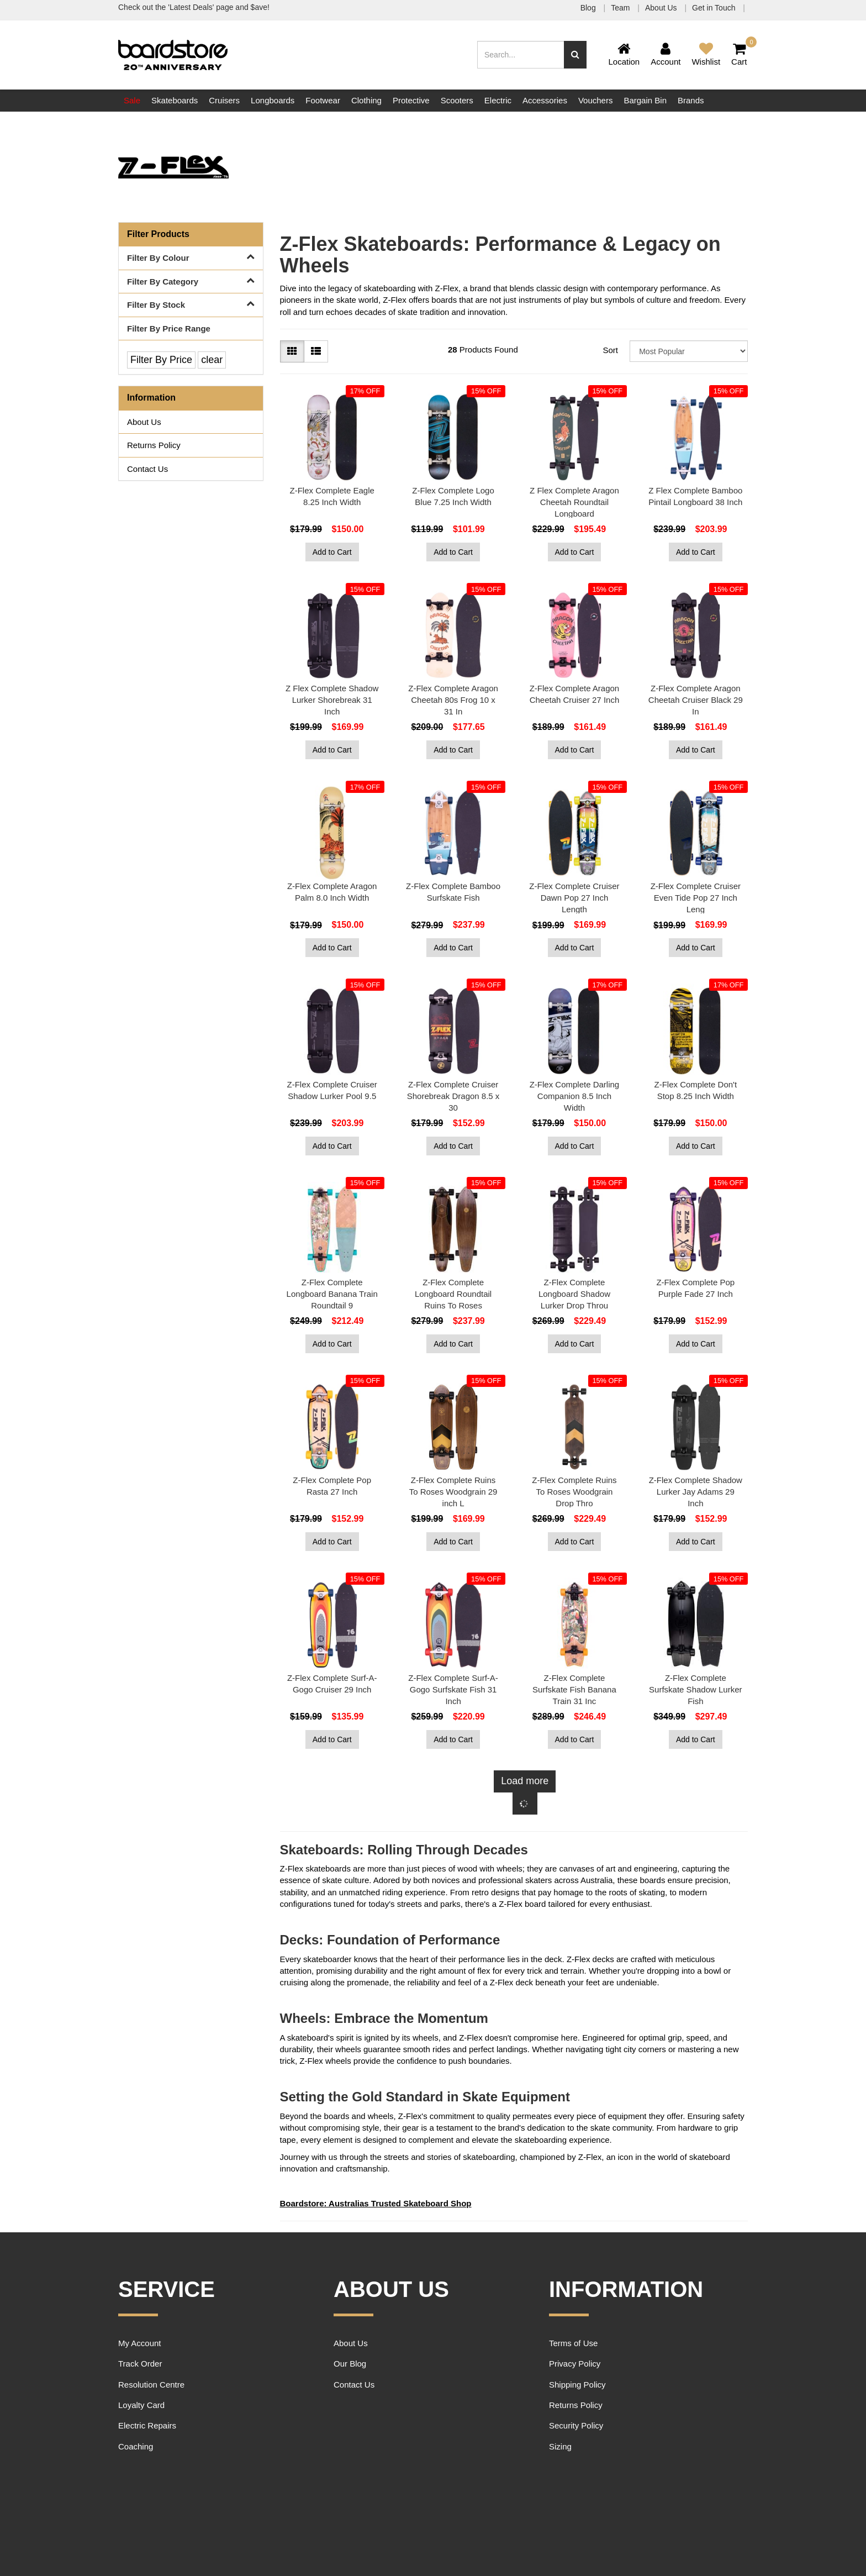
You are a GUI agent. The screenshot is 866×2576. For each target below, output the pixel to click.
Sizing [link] (560, 2446)
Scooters (457, 100)
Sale (132, 100)
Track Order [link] (140, 2363)
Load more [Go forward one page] (524, 1780)
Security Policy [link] (576, 2425)
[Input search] (520, 55)
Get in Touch (714, 7)
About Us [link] (144, 422)
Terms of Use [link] (573, 2343)
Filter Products (158, 234)
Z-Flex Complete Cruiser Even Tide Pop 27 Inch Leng (696, 897)
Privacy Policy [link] (574, 2363)
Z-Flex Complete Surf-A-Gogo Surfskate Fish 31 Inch (453, 1689)
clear (212, 359)
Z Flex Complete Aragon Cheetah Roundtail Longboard (574, 502)
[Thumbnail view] (292, 351)
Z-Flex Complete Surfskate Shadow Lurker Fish (695, 1689)
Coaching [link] (135, 2446)
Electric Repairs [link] (147, 2425)
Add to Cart (332, 552)
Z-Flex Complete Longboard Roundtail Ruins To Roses (453, 1294)
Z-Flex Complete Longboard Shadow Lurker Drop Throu (574, 1294)
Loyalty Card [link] (141, 2405)
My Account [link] (139, 2343)
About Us (662, 7)
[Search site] (575, 55)
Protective (411, 100)
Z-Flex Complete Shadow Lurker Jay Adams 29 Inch (695, 1491)
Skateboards (174, 100)
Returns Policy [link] (154, 445)
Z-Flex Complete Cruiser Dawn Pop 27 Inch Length (574, 897)
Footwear (322, 100)
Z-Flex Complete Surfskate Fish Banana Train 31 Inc (574, 1689)
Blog (589, 7)
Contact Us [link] (147, 469)
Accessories (544, 100)
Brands (691, 100)
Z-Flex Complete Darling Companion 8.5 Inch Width (575, 1096)
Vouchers (595, 100)
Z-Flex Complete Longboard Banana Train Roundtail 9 (332, 1294)
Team (621, 7)
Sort (610, 350)
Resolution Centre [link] (151, 2384)
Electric (497, 100)
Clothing (366, 100)
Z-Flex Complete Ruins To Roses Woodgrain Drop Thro (574, 1491)
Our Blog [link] (350, 2363)
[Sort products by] (689, 351)
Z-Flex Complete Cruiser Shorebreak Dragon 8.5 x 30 (453, 1096)
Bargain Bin (645, 100)
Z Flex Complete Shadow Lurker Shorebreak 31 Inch (332, 700)
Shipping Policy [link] (577, 2384)
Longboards (272, 100)
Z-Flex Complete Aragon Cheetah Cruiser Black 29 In (695, 700)
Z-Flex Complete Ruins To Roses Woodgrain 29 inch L (453, 1491)
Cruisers (224, 100)
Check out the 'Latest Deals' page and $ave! (194, 7)
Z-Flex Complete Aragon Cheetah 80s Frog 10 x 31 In (453, 700)
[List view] (316, 351)
